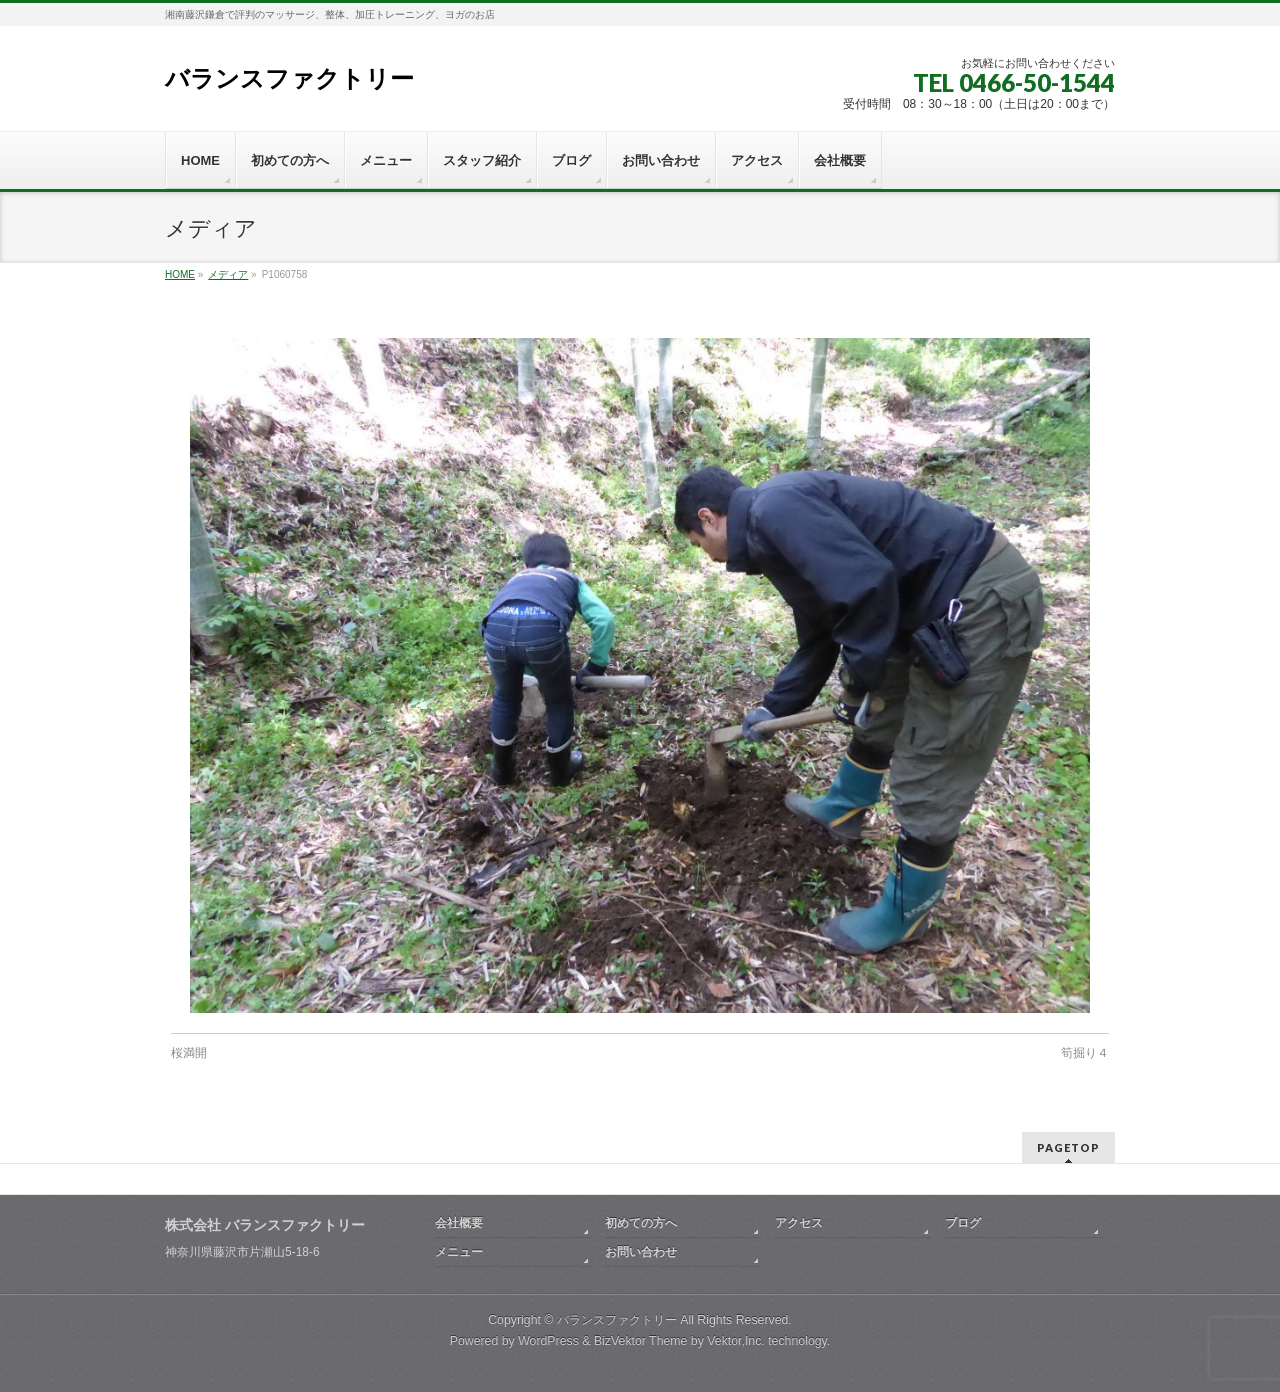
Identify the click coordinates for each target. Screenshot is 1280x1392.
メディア (228, 274)
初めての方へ (641, 1223)
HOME (180, 274)
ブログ (963, 1223)
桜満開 (189, 1053)
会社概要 (459, 1223)
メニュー (459, 1252)
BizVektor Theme (641, 1341)
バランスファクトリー (289, 78)
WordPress (548, 1341)
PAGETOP (1068, 1147)
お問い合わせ (641, 1252)
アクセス (799, 1223)
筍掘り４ (1085, 1053)
